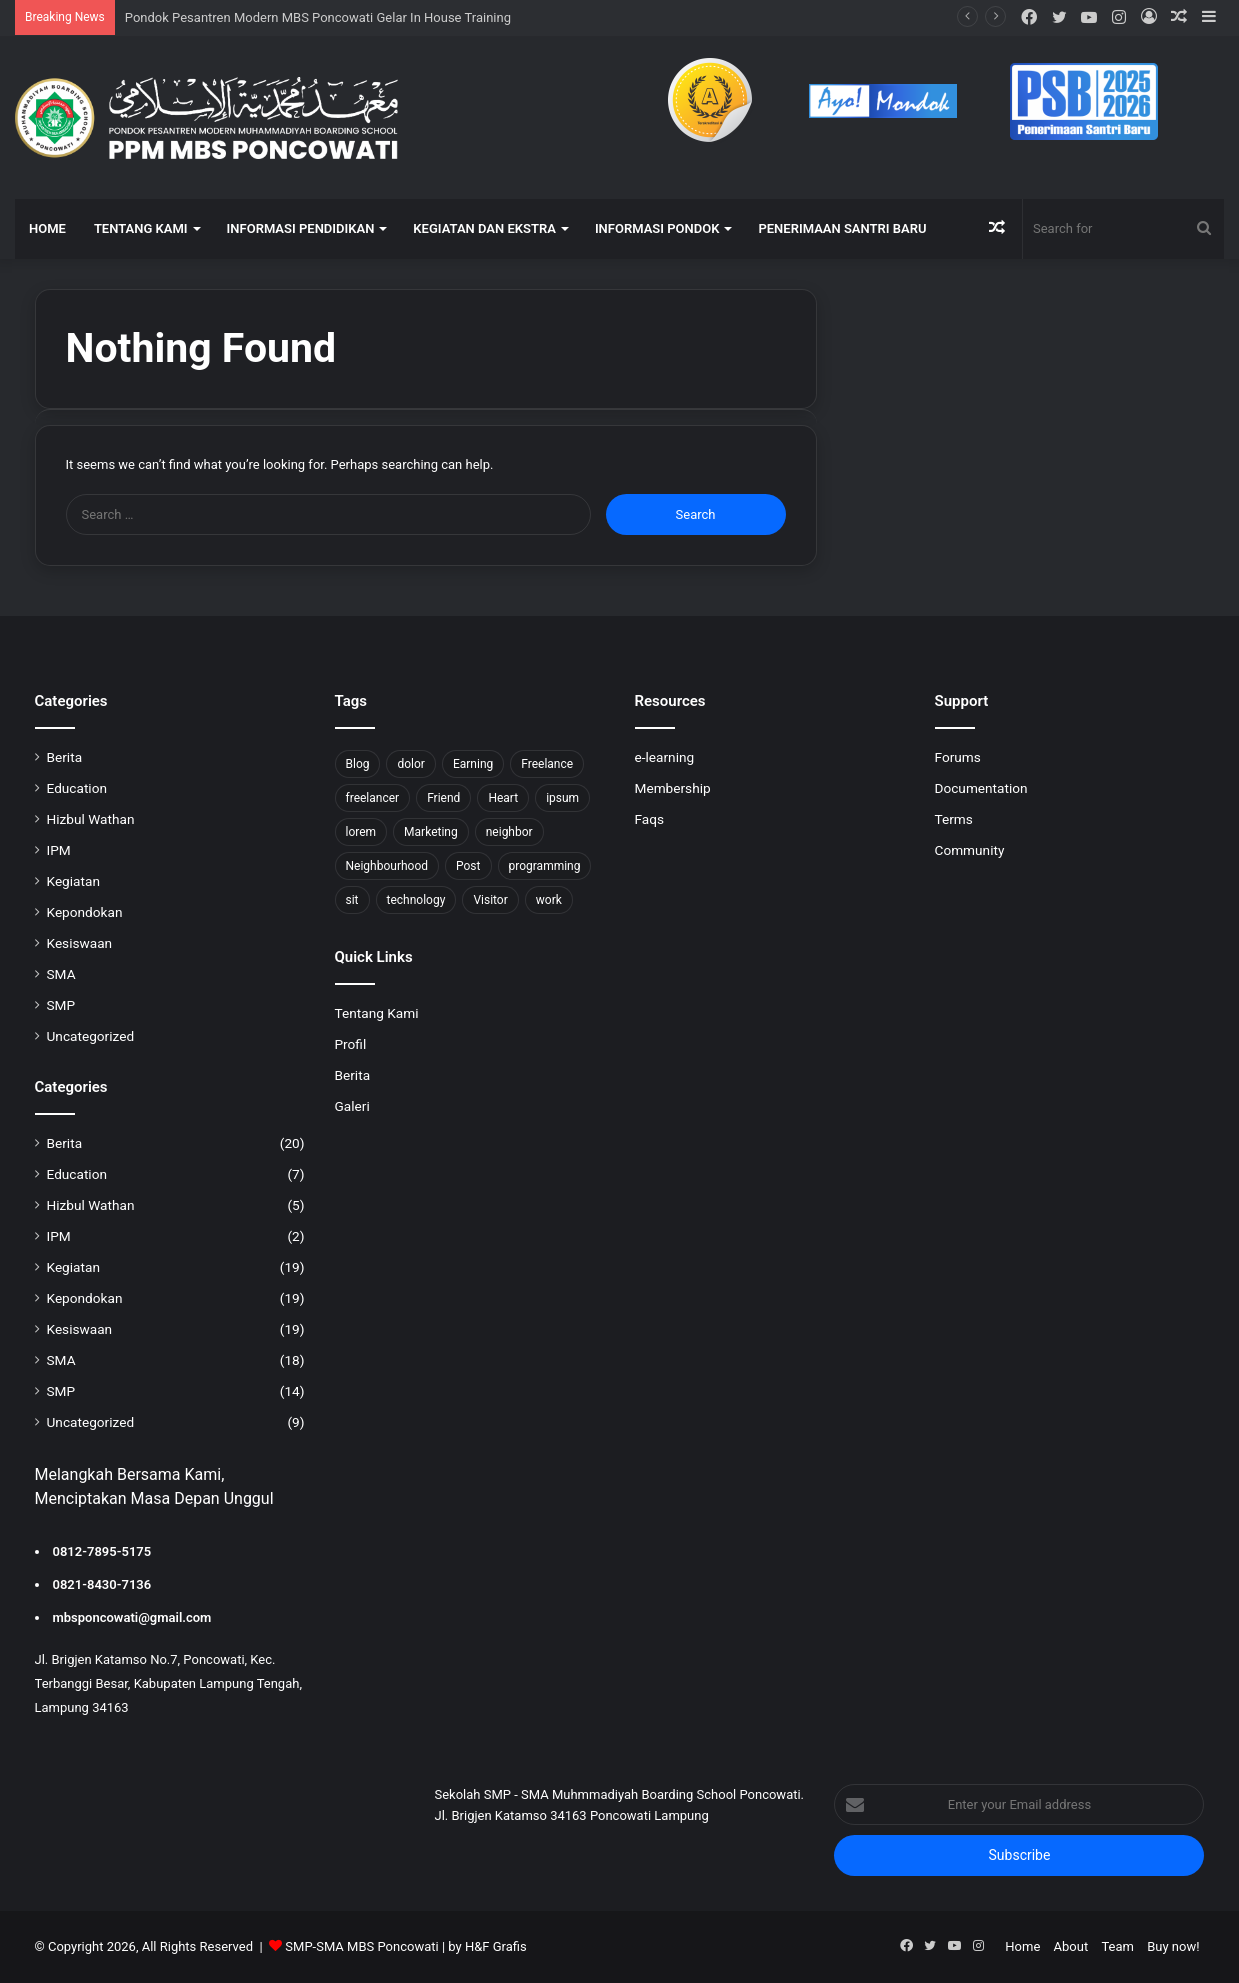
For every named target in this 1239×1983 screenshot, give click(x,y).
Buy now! (1173, 1946)
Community (970, 850)
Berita (65, 757)
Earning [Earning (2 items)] (473, 764)
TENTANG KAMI (141, 228)
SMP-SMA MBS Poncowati (361, 1946)
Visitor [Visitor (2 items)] (490, 900)
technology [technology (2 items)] (416, 900)
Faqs (650, 819)
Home (1022, 1946)
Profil (351, 1044)
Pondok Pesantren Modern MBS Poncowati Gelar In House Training (318, 17)
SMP (61, 1005)
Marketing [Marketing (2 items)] (431, 832)
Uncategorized (91, 1036)
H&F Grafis (496, 1946)
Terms (954, 819)
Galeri (352, 1106)
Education (77, 788)
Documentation (981, 788)
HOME (47, 228)
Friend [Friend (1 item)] (443, 798)
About (1071, 1946)
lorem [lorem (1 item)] (361, 832)
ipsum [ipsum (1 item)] (562, 798)
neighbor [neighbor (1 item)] (509, 832)
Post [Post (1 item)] (468, 866)
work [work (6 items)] (549, 900)
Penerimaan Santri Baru (842, 228)
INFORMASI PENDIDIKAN (301, 228)
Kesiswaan (80, 943)
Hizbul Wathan (91, 819)
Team (1117, 1946)
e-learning (665, 757)
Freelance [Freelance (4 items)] (547, 764)
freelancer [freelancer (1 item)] (373, 798)
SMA (61, 974)
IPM (59, 850)
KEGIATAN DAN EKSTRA (484, 228)
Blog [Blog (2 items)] (358, 764)
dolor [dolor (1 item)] (410, 764)
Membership (673, 788)
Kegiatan (73, 881)
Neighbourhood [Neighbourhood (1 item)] (387, 866)
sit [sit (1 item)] (352, 900)
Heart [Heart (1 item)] (503, 798)
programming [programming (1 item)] (545, 866)
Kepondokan (85, 912)
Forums (958, 757)
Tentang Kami (377, 1013)
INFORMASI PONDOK (657, 228)
